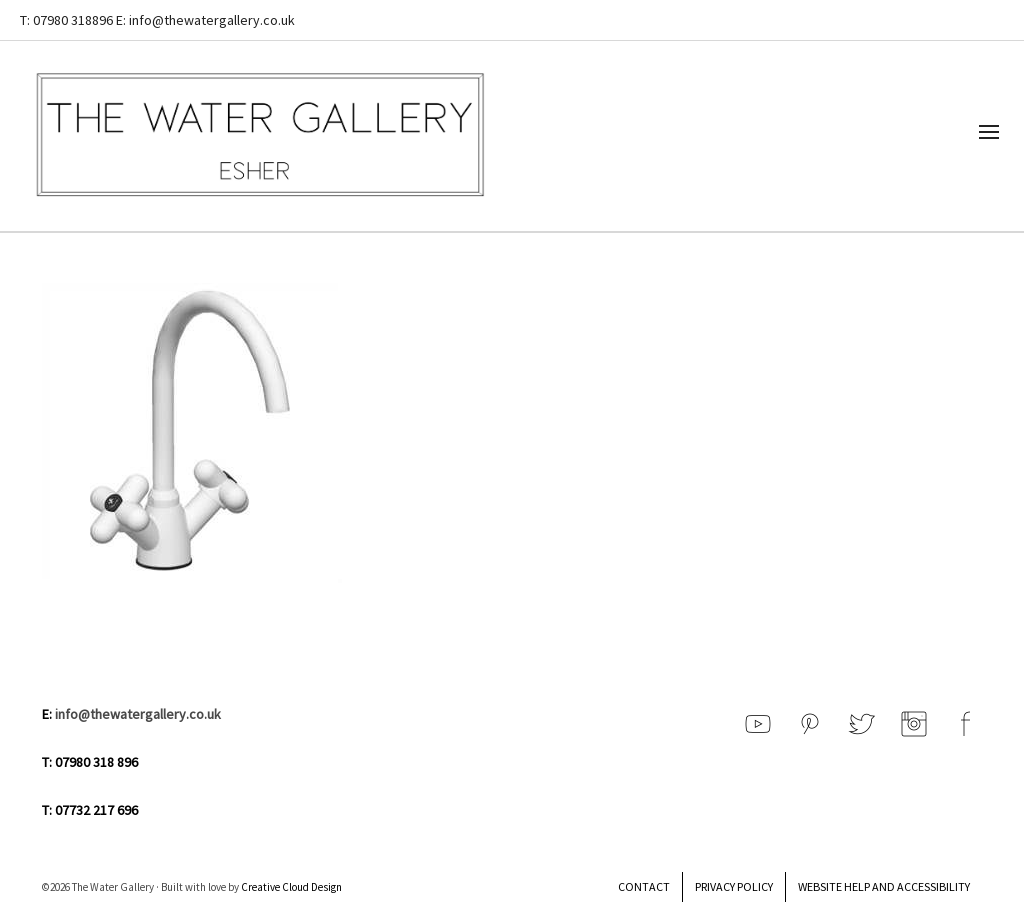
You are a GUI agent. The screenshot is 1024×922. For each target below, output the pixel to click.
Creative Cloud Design (291, 887)
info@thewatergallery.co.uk (138, 714)
